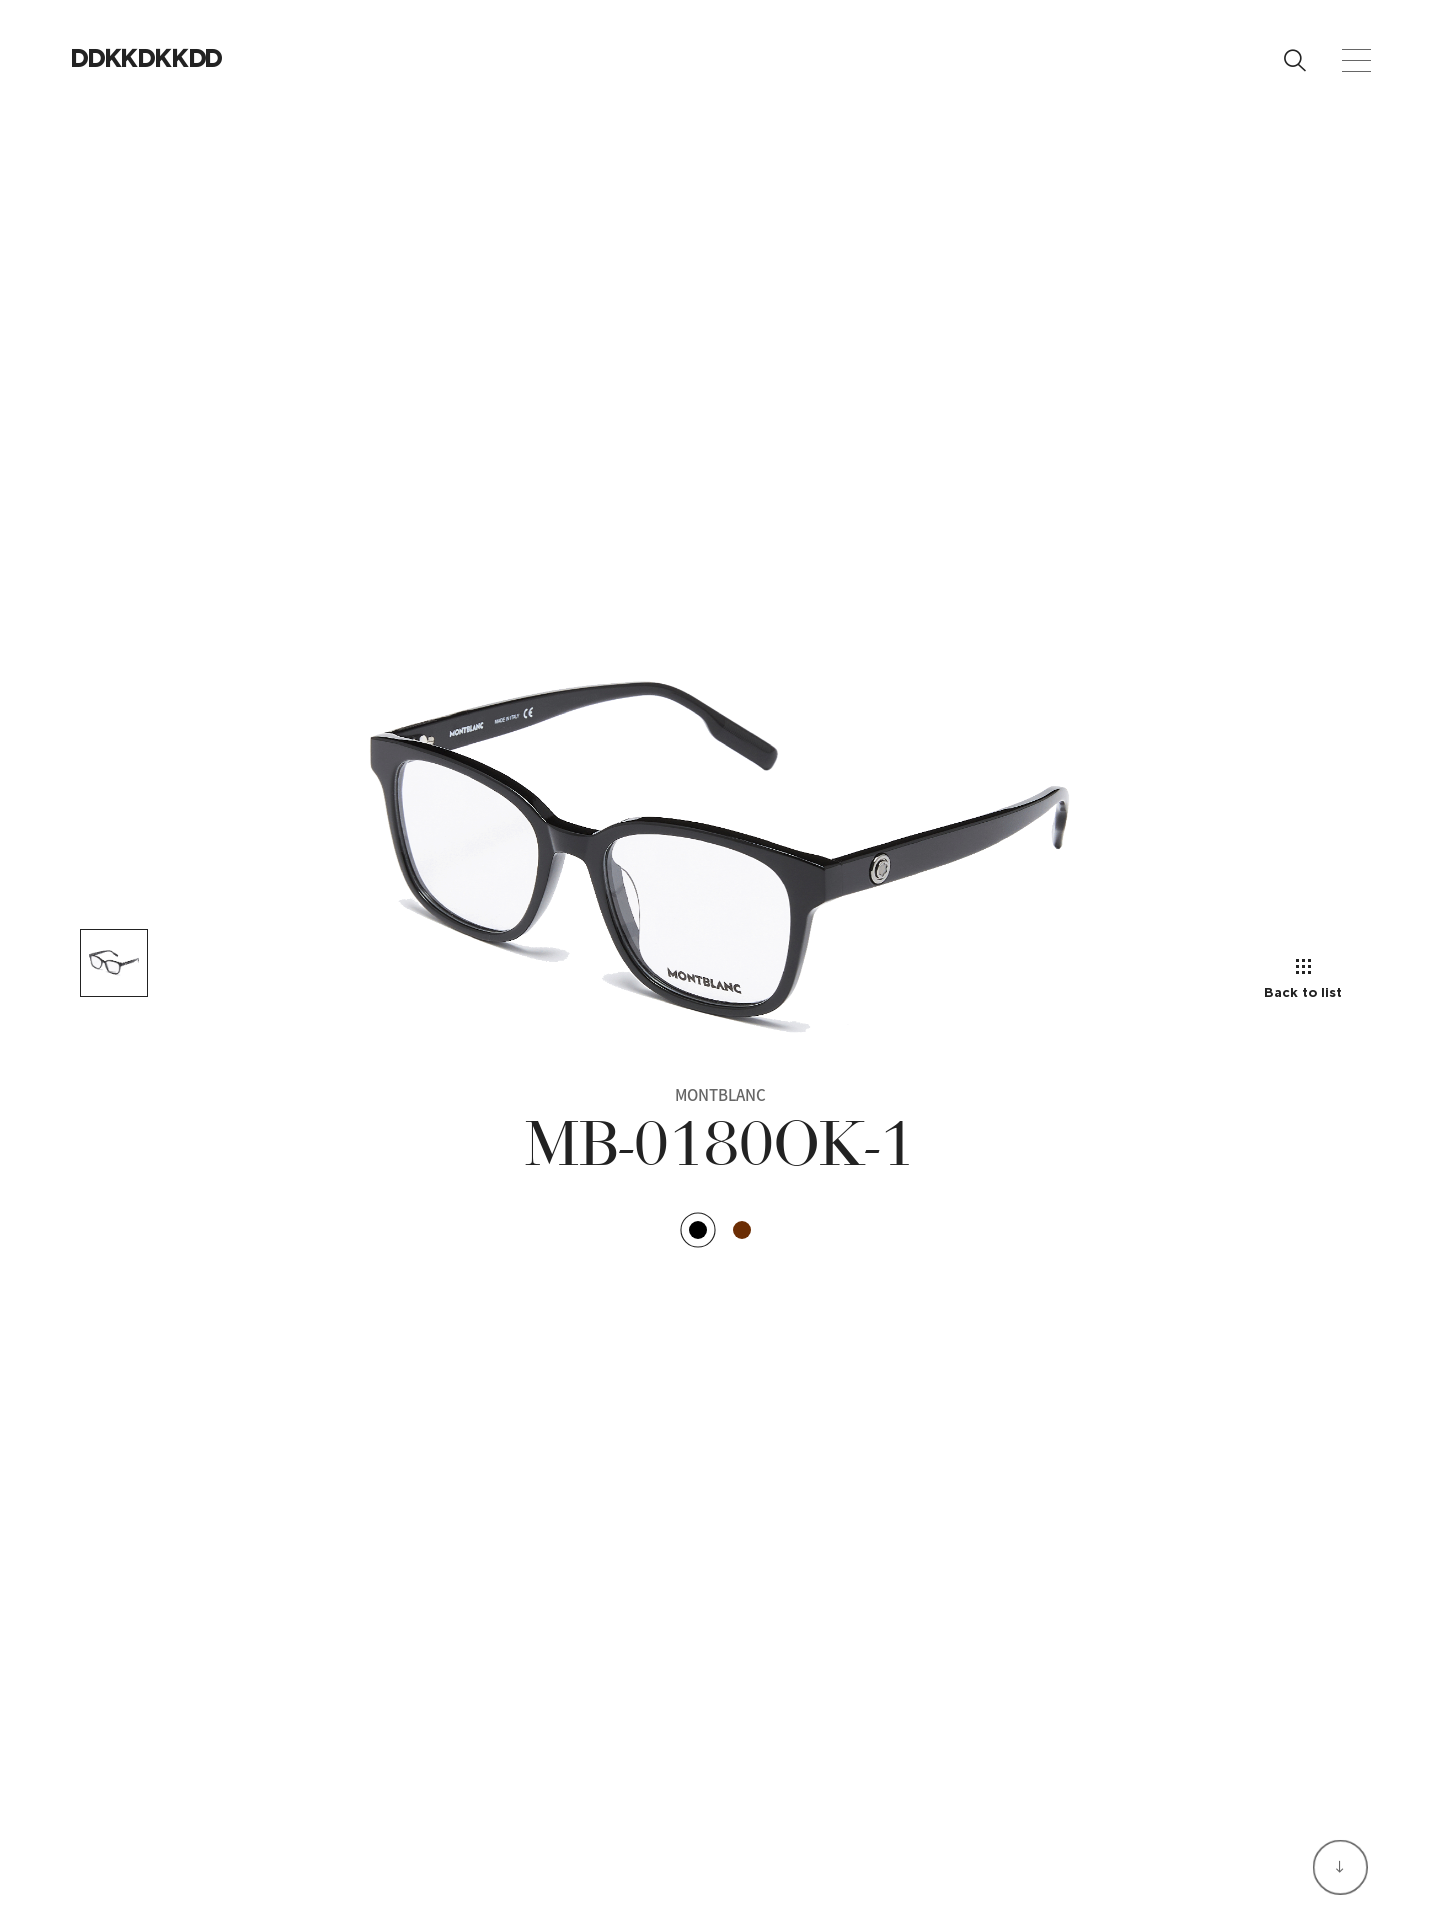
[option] (720, 861)
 (191, 57)
